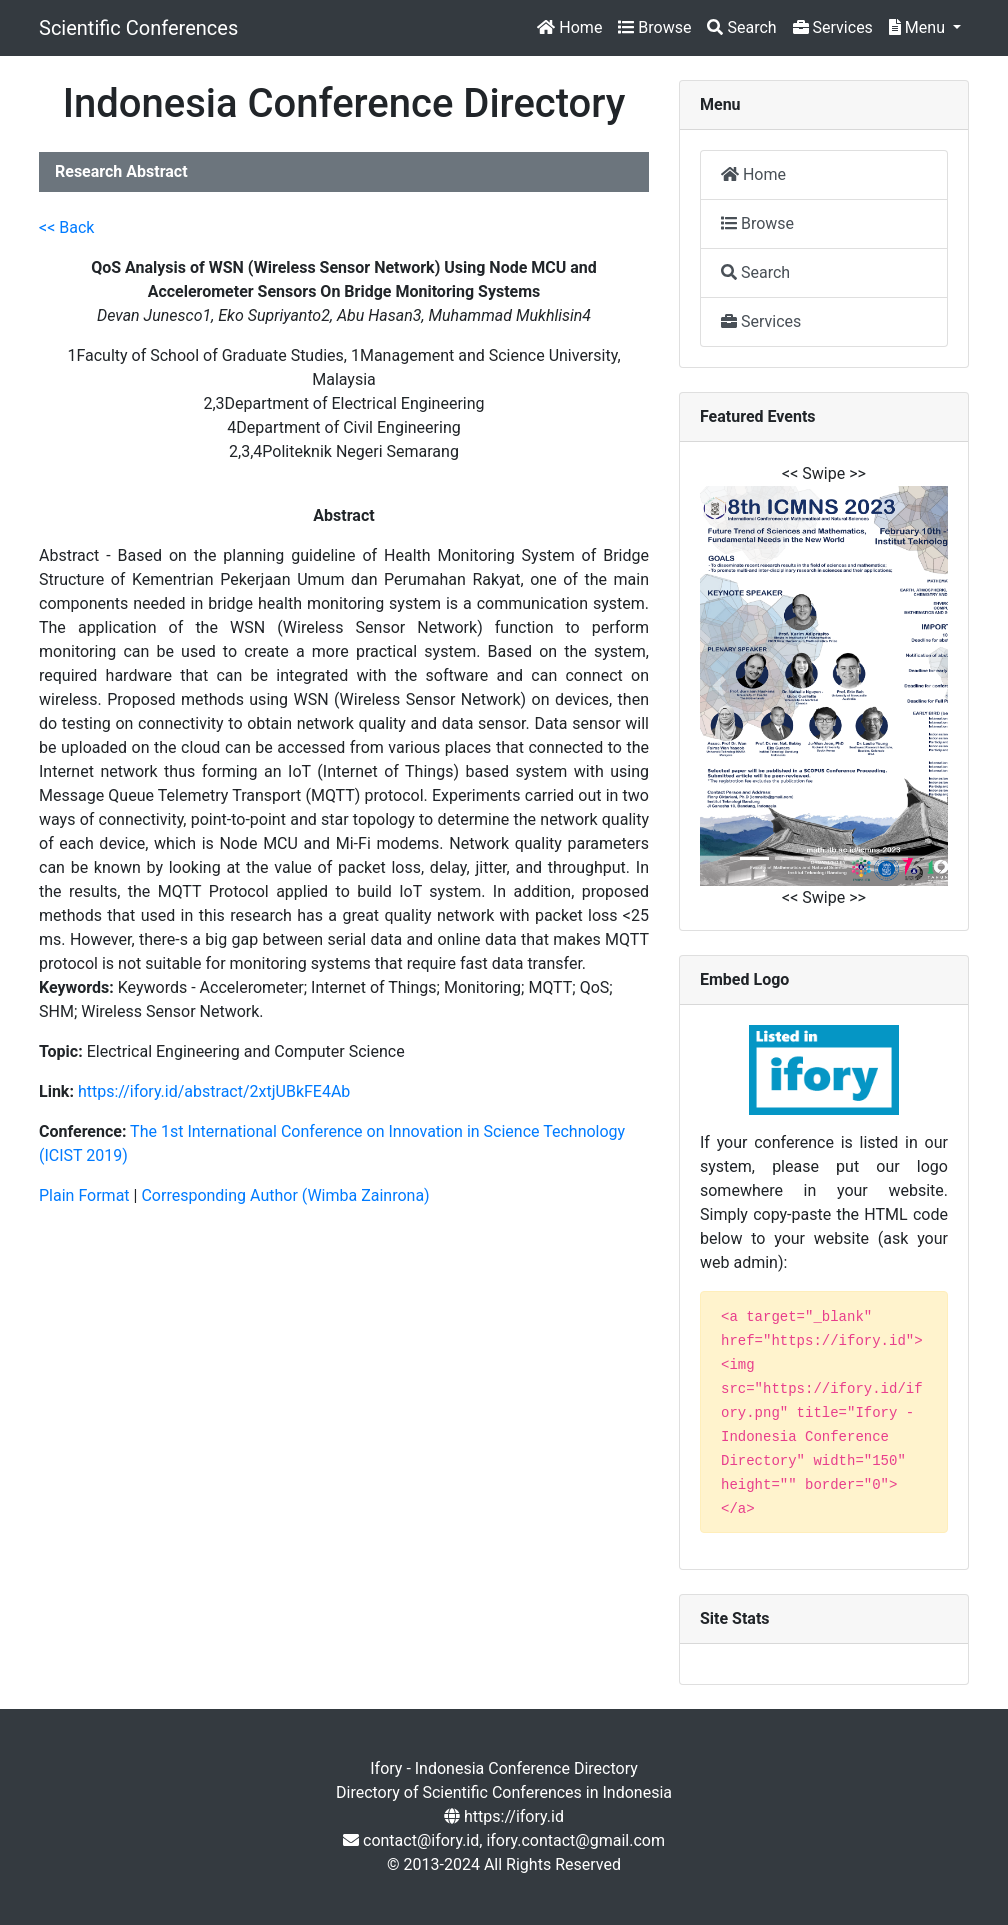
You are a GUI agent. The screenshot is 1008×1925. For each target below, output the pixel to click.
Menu (919, 27)
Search (741, 27)
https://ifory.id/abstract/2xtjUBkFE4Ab (214, 1091)
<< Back (66, 227)
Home (569, 27)
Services (833, 27)
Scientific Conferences (138, 28)
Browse (654, 27)
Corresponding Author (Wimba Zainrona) (285, 1195)
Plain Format (84, 1195)
